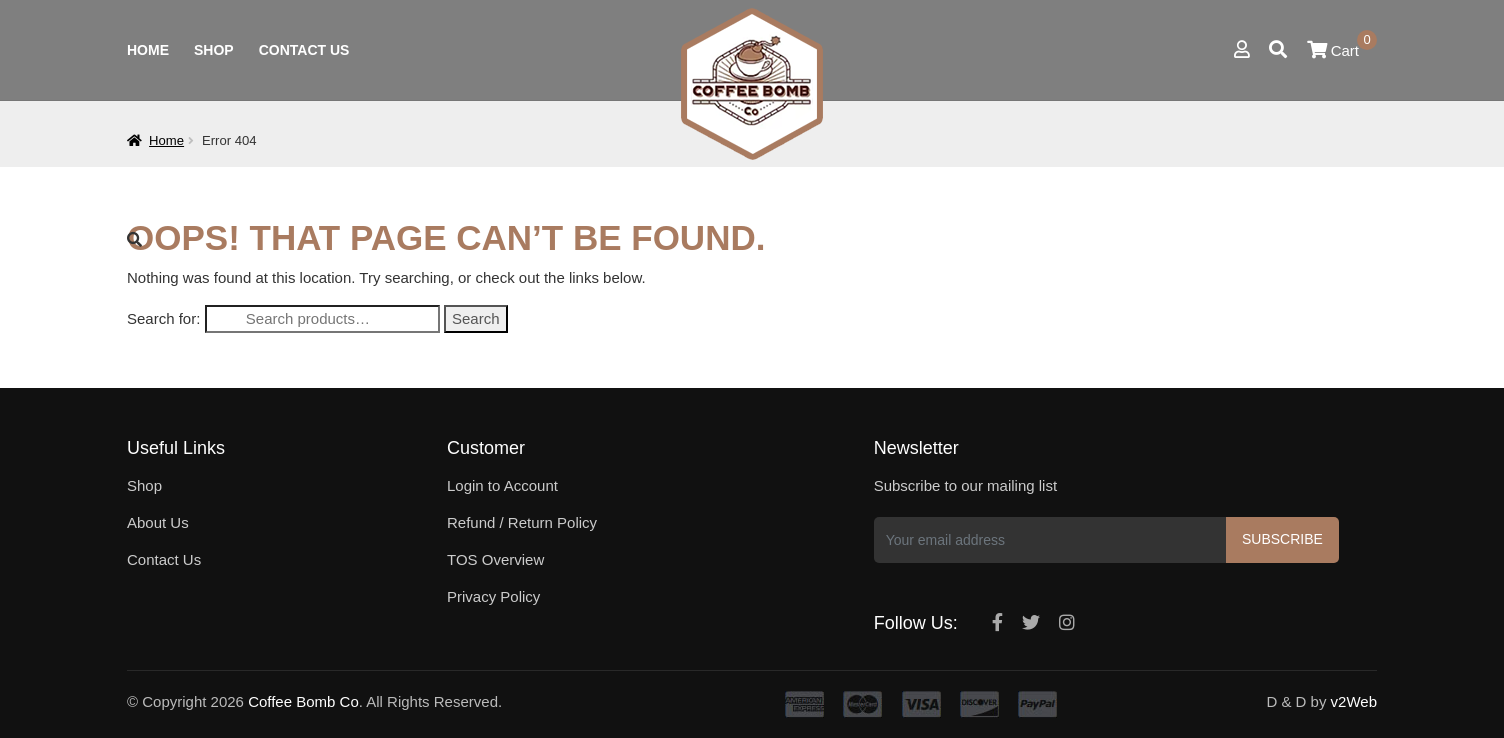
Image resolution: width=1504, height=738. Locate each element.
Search (476, 318)
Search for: (163, 318)
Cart (1342, 50)
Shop (214, 50)
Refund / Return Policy (522, 522)
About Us (158, 522)
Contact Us (304, 50)
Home (148, 50)
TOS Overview (495, 559)
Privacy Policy (493, 596)
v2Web (1354, 701)
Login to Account (502, 485)
